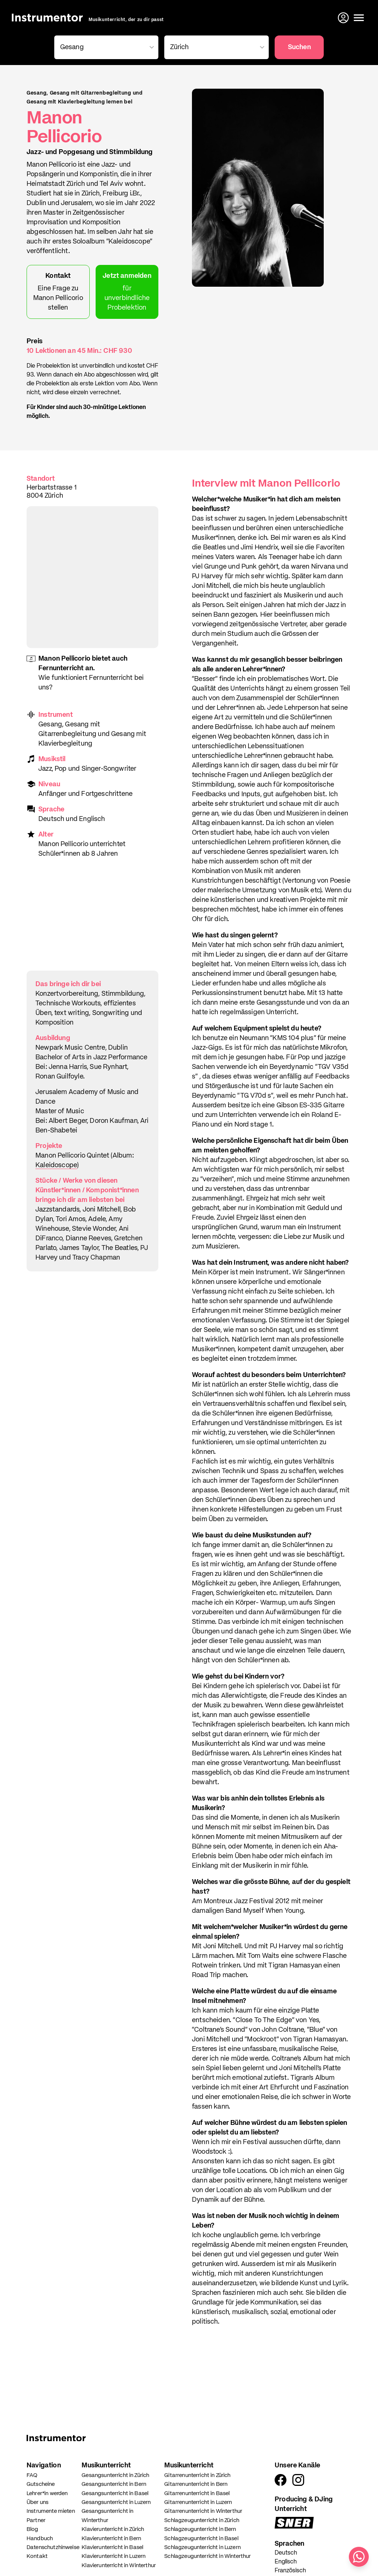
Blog (32, 2529)
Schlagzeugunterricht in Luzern (202, 2547)
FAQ (32, 2475)
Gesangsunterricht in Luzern (116, 2502)
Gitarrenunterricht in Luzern (198, 2502)
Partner (36, 2520)
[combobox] (105, 47)
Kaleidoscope (56, 1165)
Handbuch (40, 2538)
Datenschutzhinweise (53, 2547)
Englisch (286, 2562)
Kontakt (37, 2556)
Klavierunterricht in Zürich (113, 2529)
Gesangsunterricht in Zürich (115, 2475)
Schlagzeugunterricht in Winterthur (207, 2556)
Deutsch (286, 2553)
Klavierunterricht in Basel (112, 2547)
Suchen (299, 47)
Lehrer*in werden (47, 2493)
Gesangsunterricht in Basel (115, 2493)
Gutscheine (41, 2484)
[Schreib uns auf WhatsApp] (358, 2556)
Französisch (290, 2571)
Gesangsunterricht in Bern (114, 2484)
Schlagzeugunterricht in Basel (201, 2538)
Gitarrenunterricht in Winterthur (203, 2511)
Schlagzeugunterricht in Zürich (201, 2520)
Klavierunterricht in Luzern (113, 2556)
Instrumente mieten (51, 2511)
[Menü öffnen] (358, 17)
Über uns (37, 2502)
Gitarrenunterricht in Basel (197, 2493)
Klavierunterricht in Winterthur (119, 2565)
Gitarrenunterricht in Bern (195, 2484)
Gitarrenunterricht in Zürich (197, 2475)
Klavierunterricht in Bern (111, 2538)
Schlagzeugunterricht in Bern (200, 2529)
